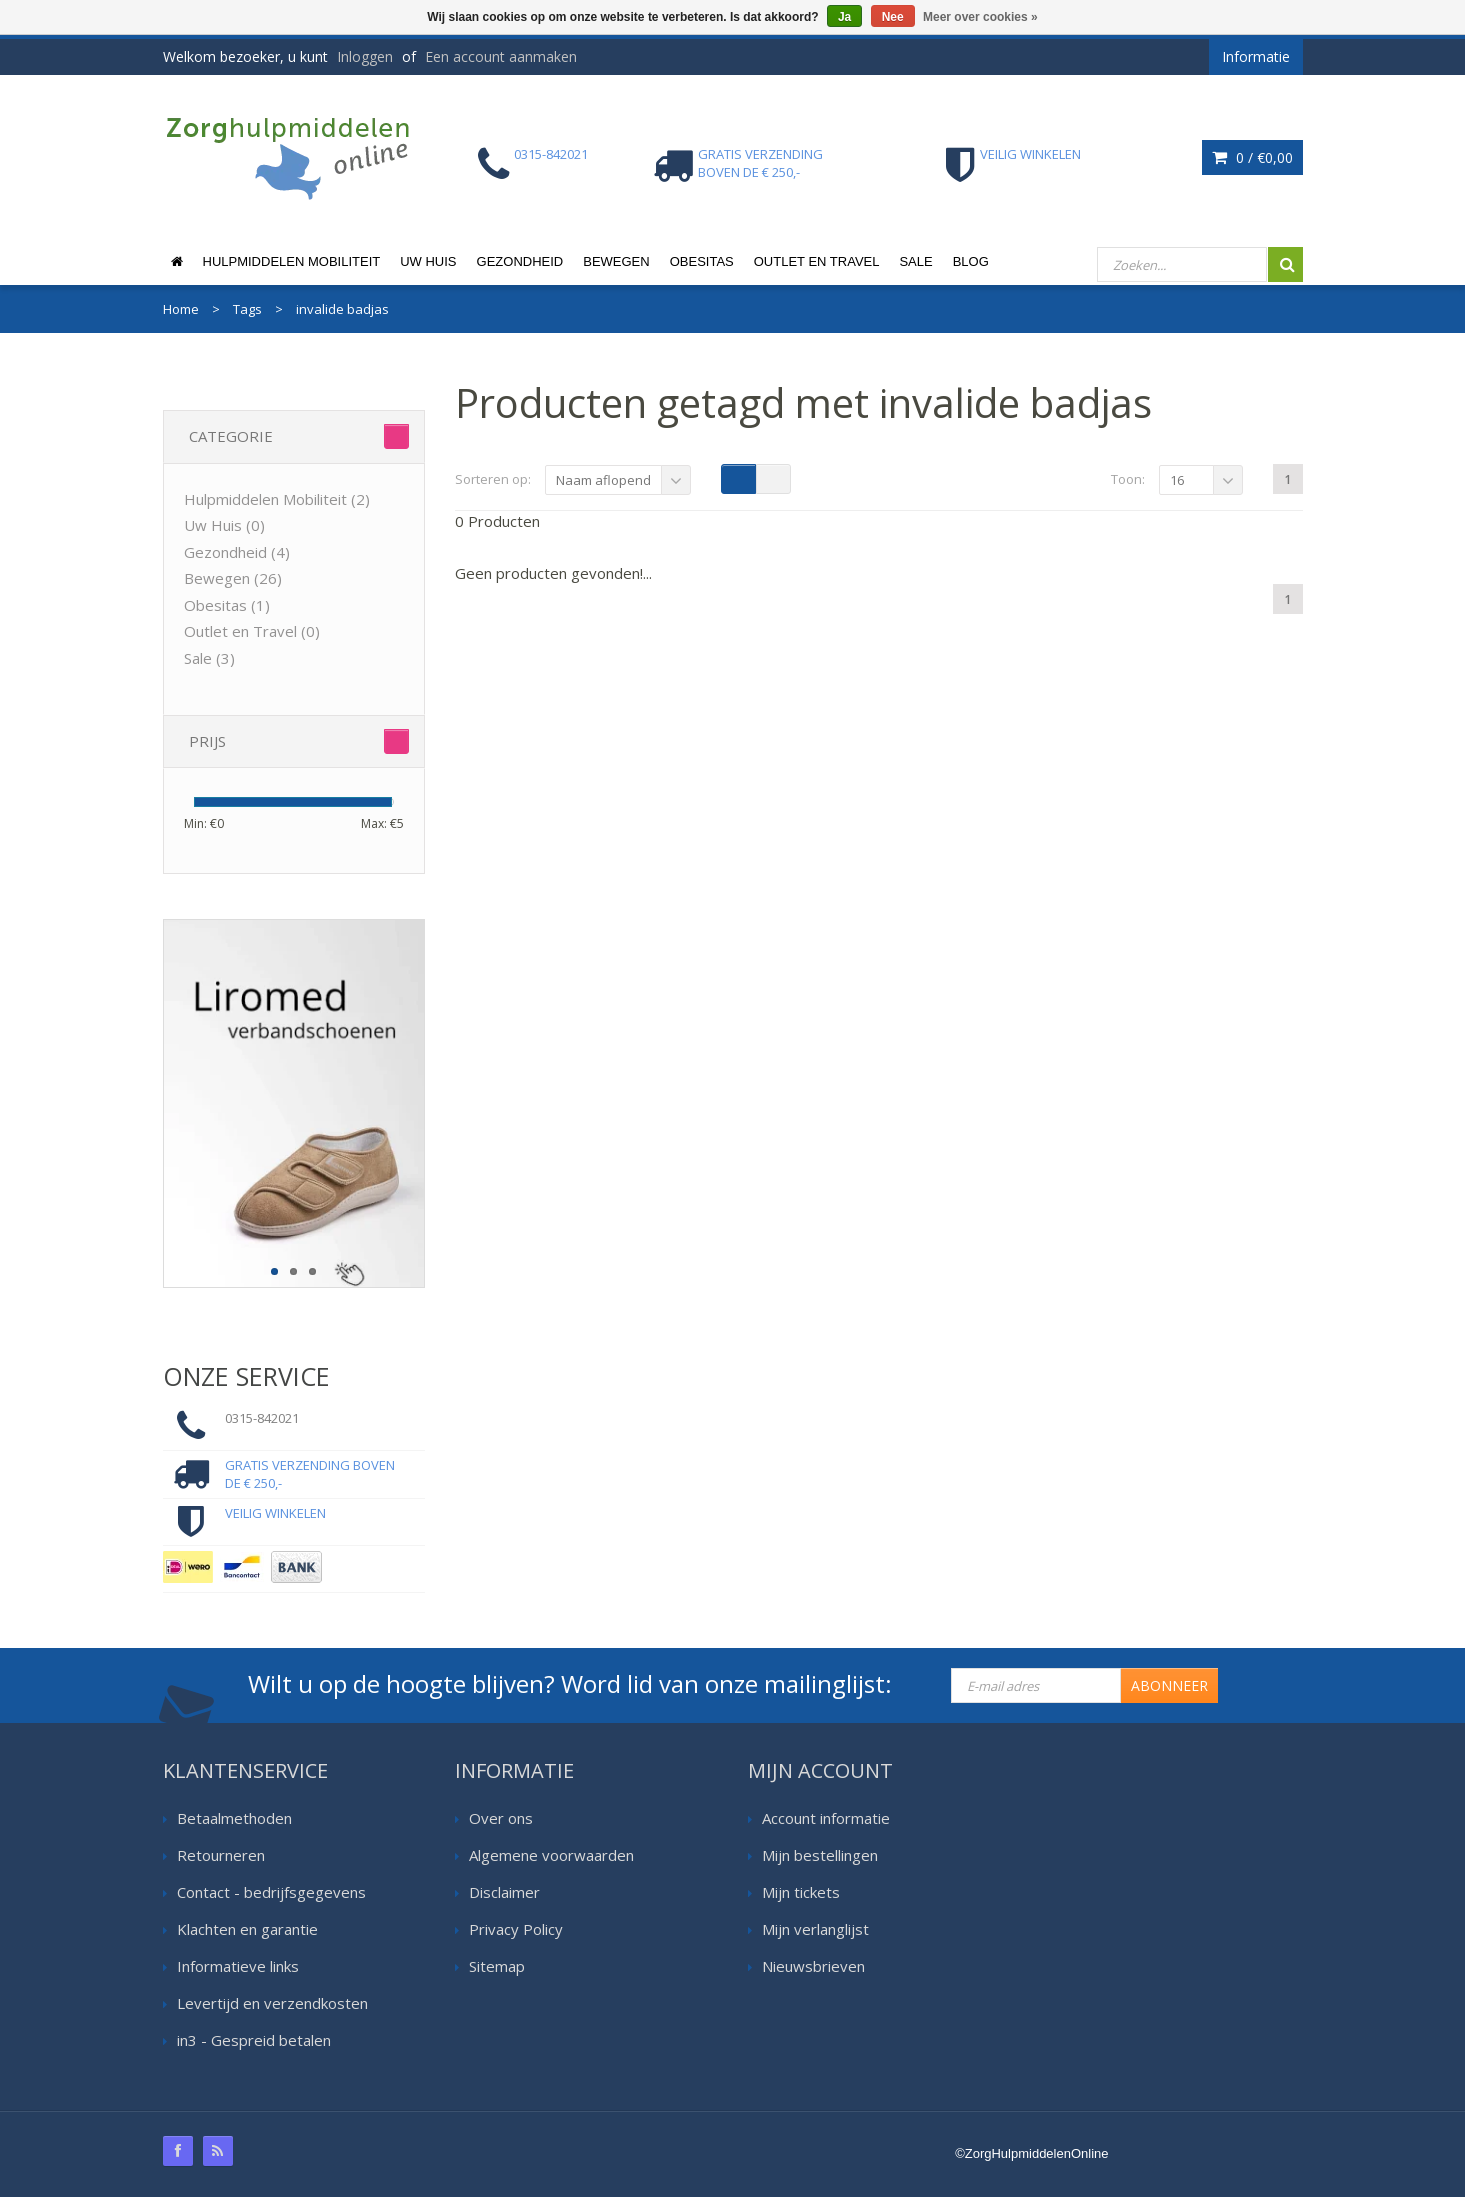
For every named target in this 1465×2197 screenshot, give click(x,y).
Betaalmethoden (234, 1818)
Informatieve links (238, 1966)
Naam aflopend (603, 480)
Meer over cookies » (980, 17)
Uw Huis (428, 261)
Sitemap (497, 1966)
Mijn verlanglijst (815, 1929)
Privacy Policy (516, 1929)
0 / (1252, 157)
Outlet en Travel (817, 261)
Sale (915, 261)
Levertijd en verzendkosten (272, 2003)
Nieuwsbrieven (813, 1966)
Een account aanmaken (501, 56)
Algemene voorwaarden (551, 1855)
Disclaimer (504, 1892)
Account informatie (826, 1818)
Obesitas (702, 261)
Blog (971, 261)
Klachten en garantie (247, 1929)
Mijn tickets (801, 1892)
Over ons (501, 1818)
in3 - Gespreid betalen (254, 2040)
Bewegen (616, 261)
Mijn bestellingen (820, 1855)
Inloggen (365, 56)
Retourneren (221, 1855)
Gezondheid (520, 261)
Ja (844, 17)
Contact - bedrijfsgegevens (271, 1892)
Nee (893, 17)
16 (1177, 480)
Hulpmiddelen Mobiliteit (292, 261)
